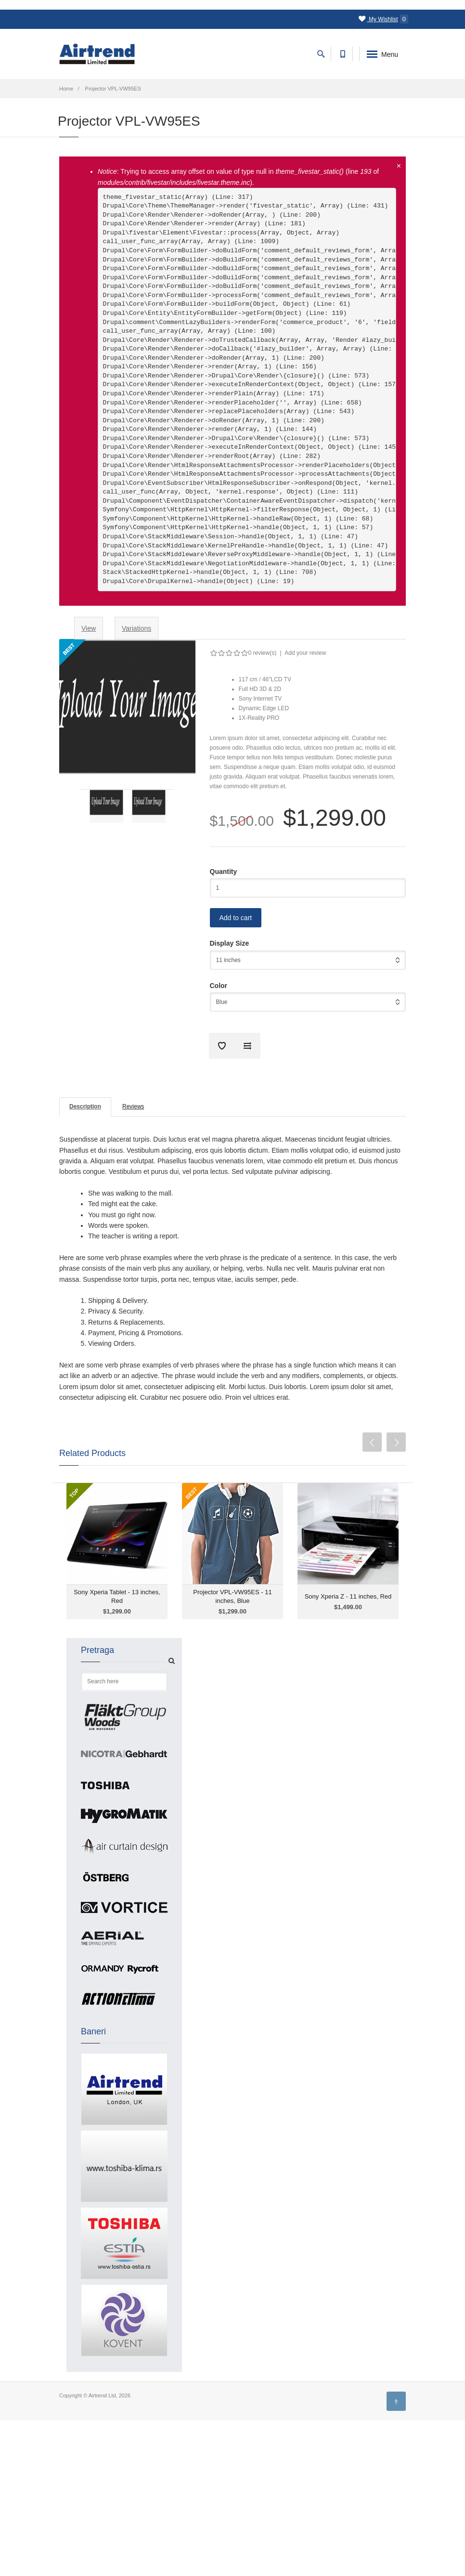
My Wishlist (383, 19)
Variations (136, 628)
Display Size (229, 943)
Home (66, 88)
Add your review (305, 653)
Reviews (133, 1106)
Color (219, 985)
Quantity (223, 871)
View (92, 631)
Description (85, 1106)
